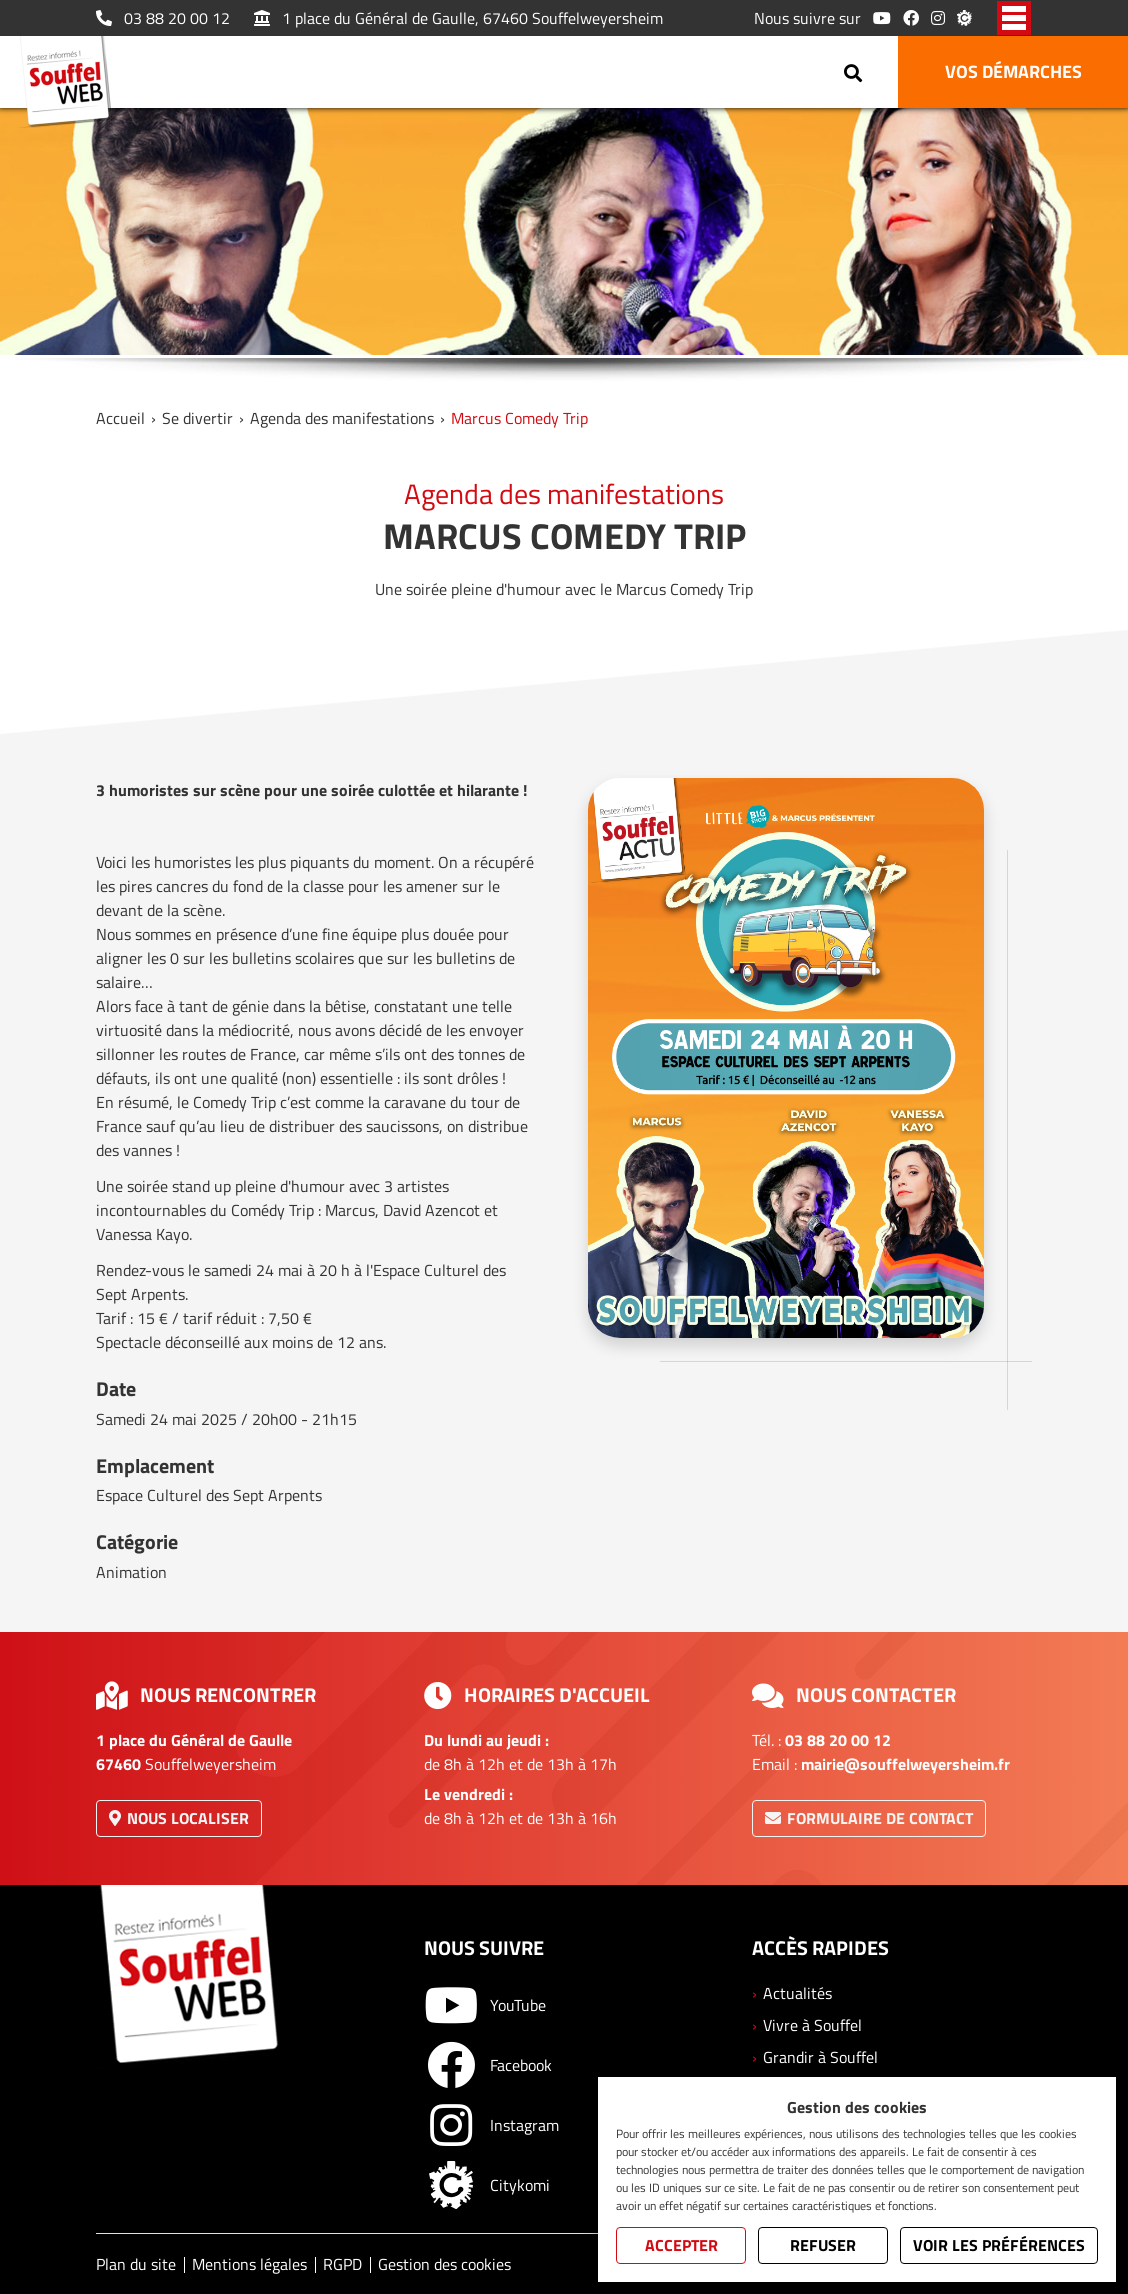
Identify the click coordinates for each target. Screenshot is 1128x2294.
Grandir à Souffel (820, 2057)
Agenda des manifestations (342, 418)
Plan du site (136, 2264)
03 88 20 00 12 (163, 18)
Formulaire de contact (869, 1818)
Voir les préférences (999, 2245)
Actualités (797, 1993)
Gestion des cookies (444, 2264)
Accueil (120, 418)
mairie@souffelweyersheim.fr (905, 1764)
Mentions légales (249, 2264)
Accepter (681, 2245)
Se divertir (197, 418)
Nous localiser (179, 1818)
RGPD (342, 2264)
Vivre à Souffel (812, 2025)
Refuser (823, 2245)
